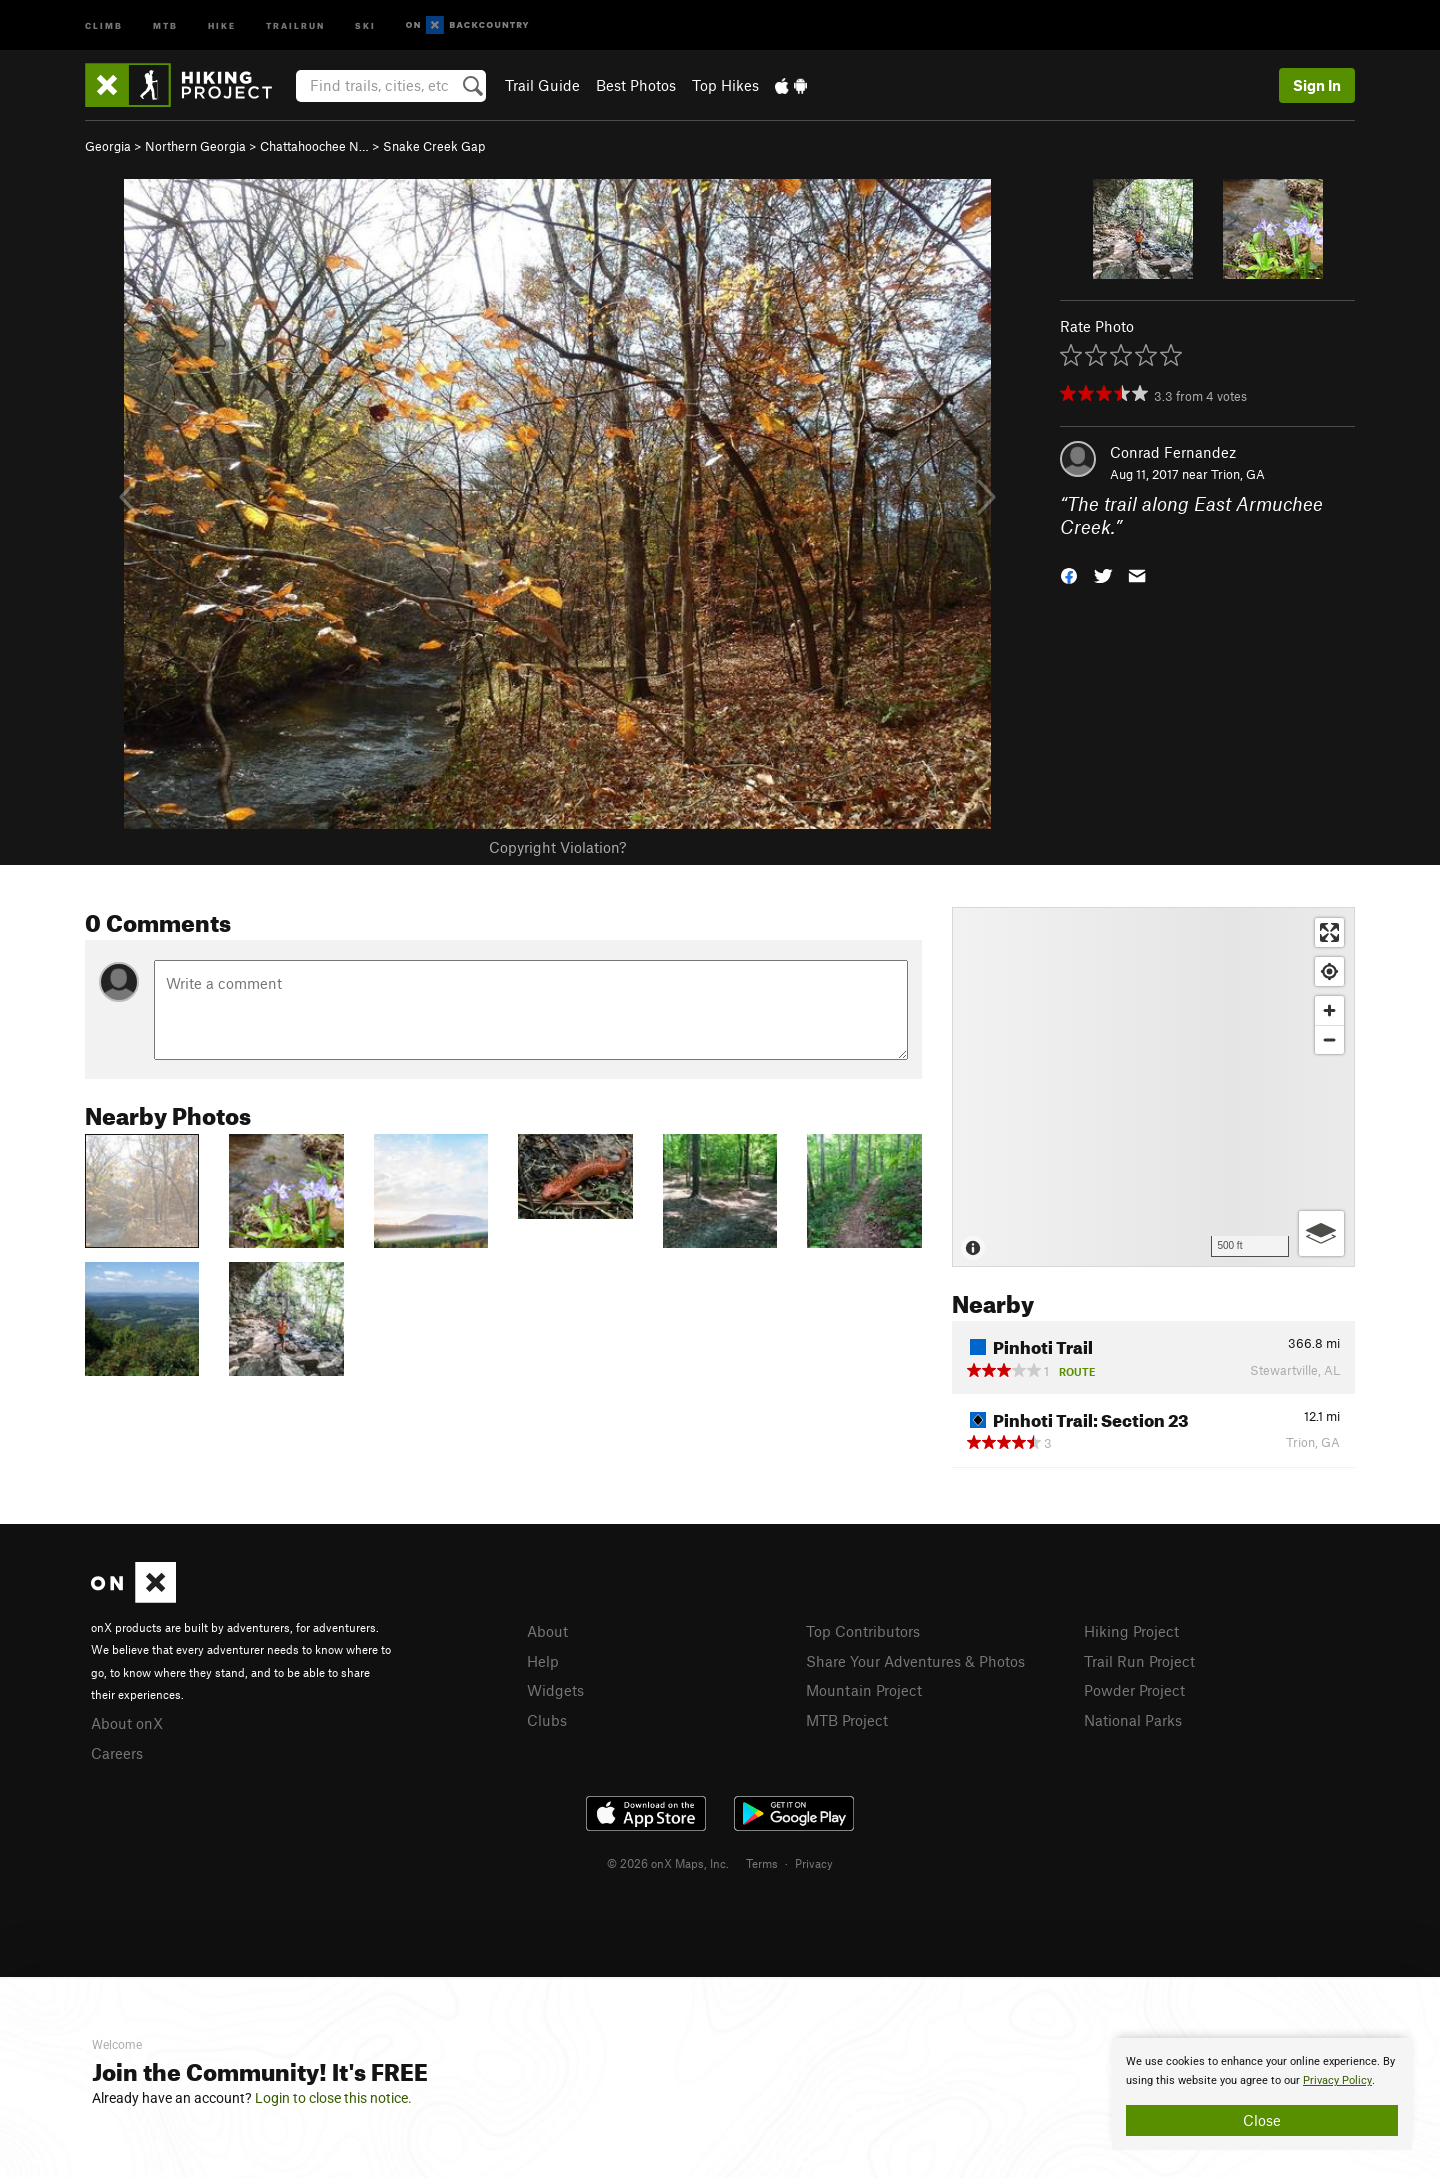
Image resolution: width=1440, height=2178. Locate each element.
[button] (1069, 573)
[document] (1262, 2094)
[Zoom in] (1329, 1010)
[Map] (1153, 1087)
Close (1262, 2120)
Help (543, 1661)
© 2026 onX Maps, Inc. (668, 1863)
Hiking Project (1131, 1631)
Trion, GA (1238, 474)
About (547, 1631)
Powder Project (1134, 1690)
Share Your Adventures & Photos (915, 1661)
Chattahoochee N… (314, 146)
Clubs (547, 1720)
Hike (222, 24)
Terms (762, 1863)
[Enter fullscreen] (1329, 932)
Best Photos (636, 85)
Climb (104, 24)
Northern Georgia (195, 146)
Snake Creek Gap (434, 146)
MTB (165, 24)
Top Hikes (725, 85)
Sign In (1317, 85)
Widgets (555, 1690)
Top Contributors (863, 1631)
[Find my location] (1329, 971)
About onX (127, 1723)
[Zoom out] (1329, 1039)
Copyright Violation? (557, 847)
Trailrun (295, 24)
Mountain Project (864, 1690)
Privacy (814, 1863)
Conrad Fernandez (1173, 452)
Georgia (108, 146)
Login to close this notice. (333, 2098)
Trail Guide (542, 85)
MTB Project (847, 1720)
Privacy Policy (1337, 2080)
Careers (117, 1753)
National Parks (1133, 1720)
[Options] (1321, 1233)
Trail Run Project (1139, 1661)
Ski (365, 24)
